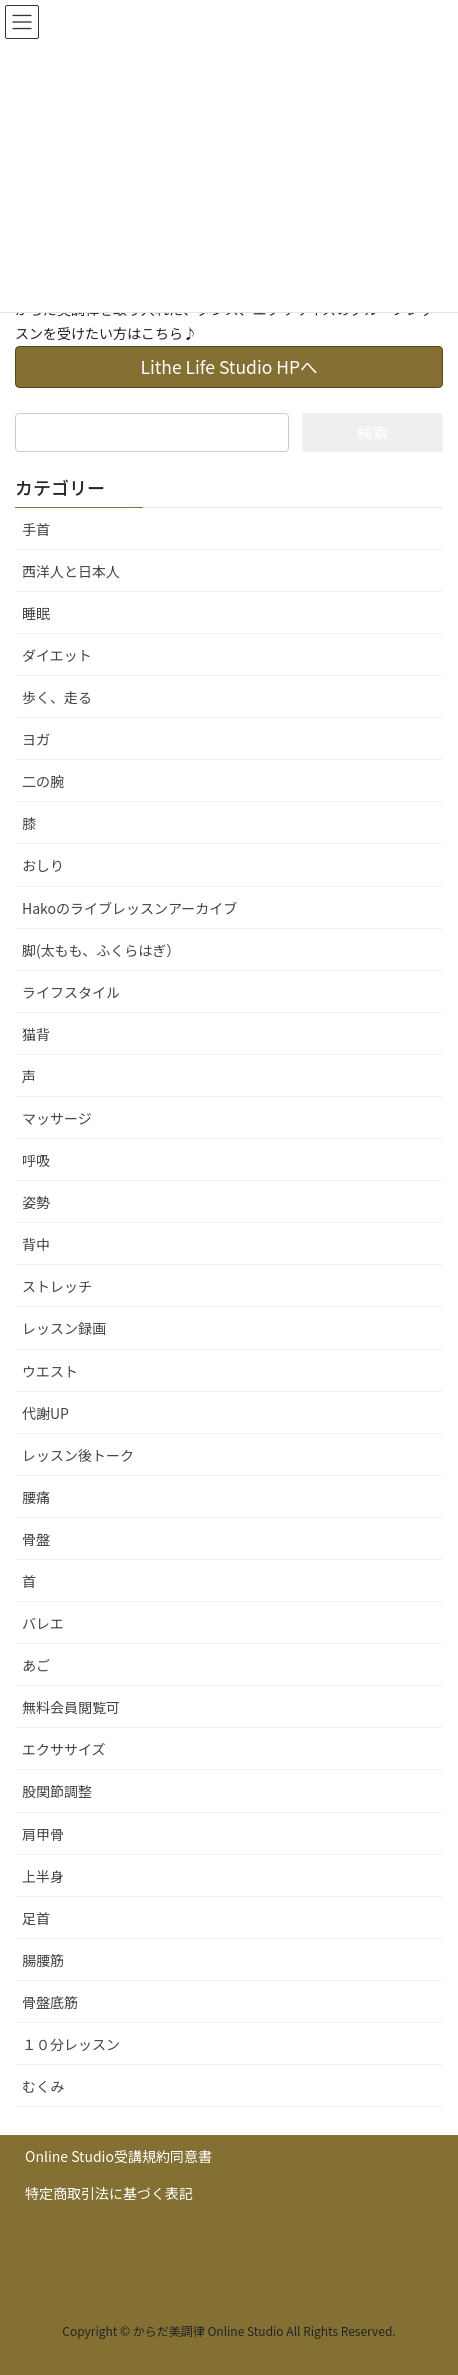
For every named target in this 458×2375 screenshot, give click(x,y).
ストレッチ (57, 1286)
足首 (36, 1918)
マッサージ (57, 1118)
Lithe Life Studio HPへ (228, 366)
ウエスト (50, 1371)
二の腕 (43, 781)
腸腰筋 (43, 1960)
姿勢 (36, 1202)
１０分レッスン (71, 2044)
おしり (43, 865)
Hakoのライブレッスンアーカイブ (129, 908)
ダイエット (57, 655)
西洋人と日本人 (71, 571)
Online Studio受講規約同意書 (118, 2156)
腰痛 (36, 1497)
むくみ (43, 2086)
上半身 (43, 1876)
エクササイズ (64, 1749)
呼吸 (36, 1160)
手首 (36, 529)
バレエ (43, 1623)
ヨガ (36, 739)
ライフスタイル (71, 992)
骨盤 (36, 1539)
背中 (36, 1244)
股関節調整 (57, 1791)
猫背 (36, 1034)
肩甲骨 (43, 1834)
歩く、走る (57, 697)
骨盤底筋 (50, 2002)
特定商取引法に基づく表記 (109, 2193)
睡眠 (36, 613)
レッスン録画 (64, 1328)
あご (36, 1665)
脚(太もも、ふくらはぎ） (101, 950)
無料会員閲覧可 (71, 1707)
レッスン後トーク (78, 1455)
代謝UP (45, 1413)
